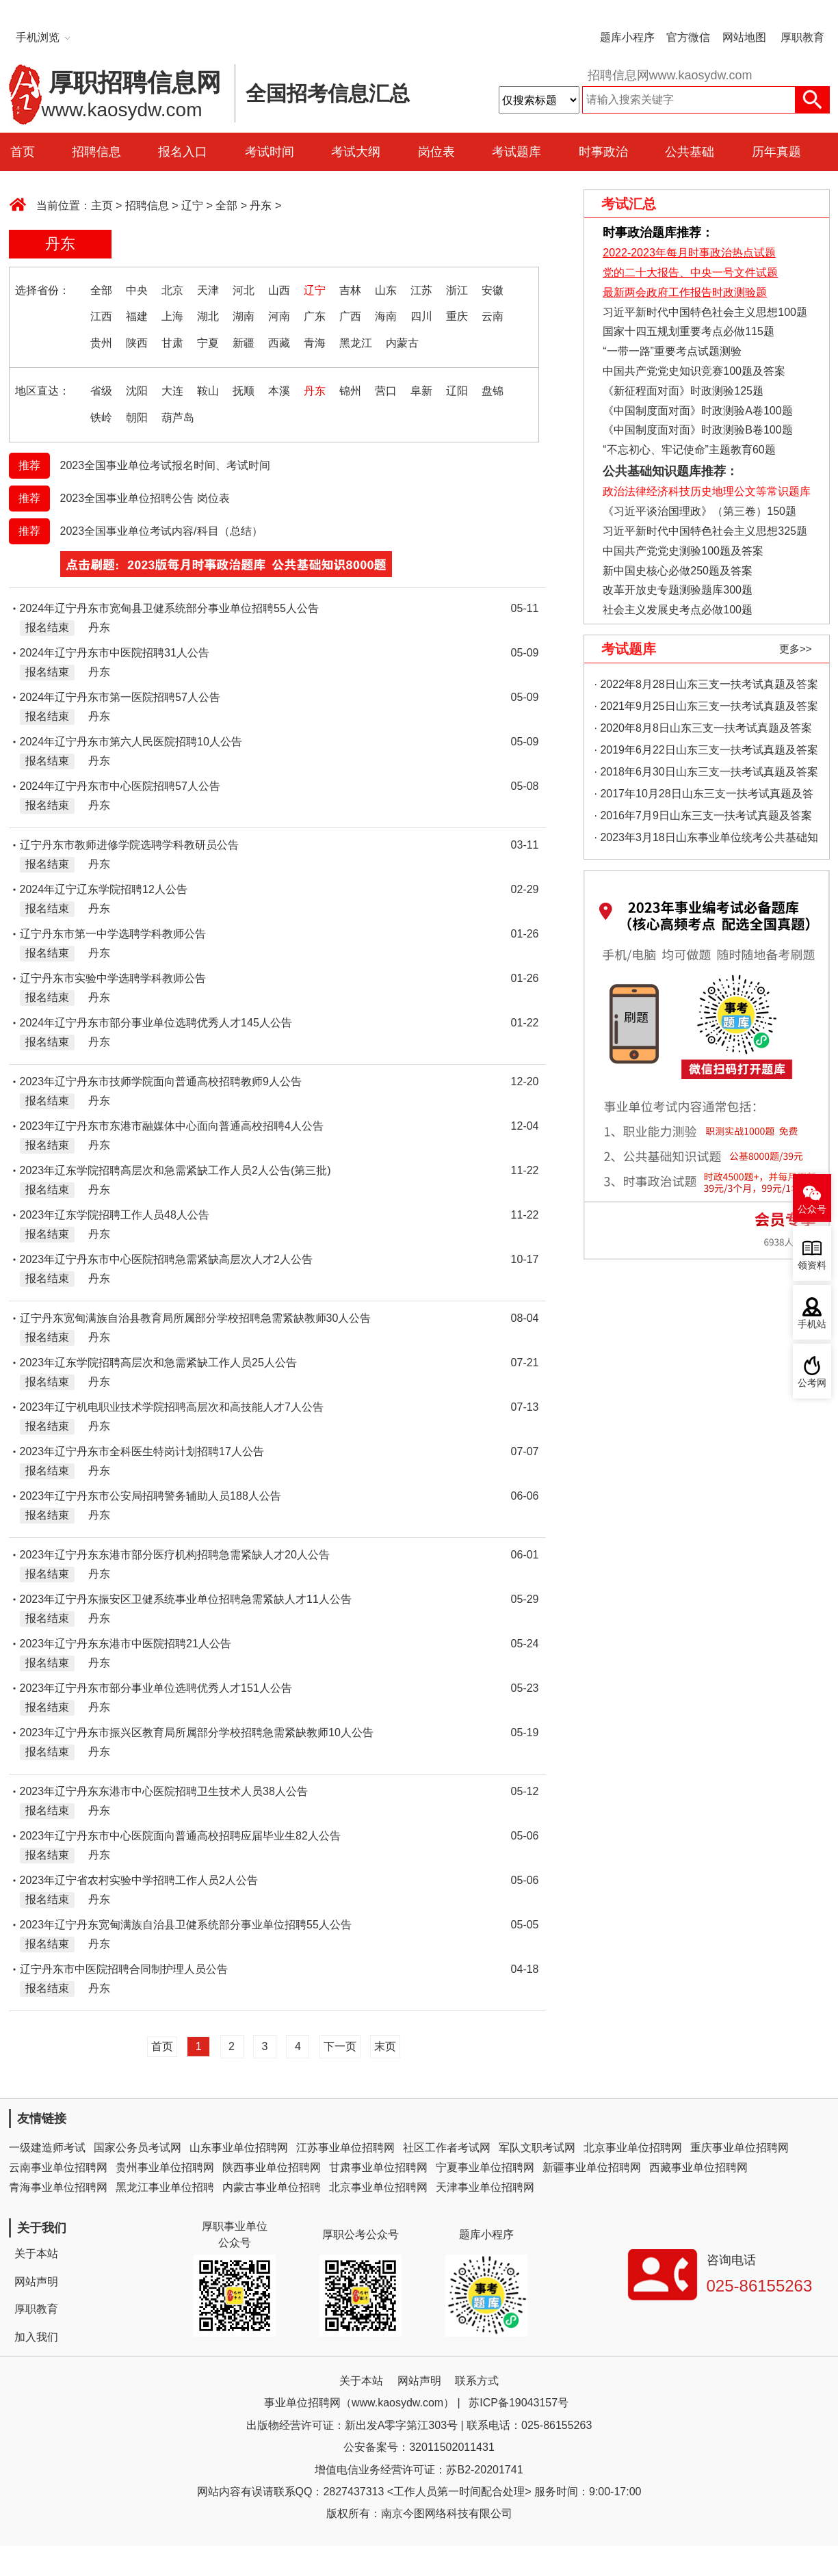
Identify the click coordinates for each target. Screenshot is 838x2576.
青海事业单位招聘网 (58, 2187)
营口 (386, 391)
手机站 (812, 1324)
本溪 (279, 391)
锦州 (350, 391)
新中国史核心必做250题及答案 (677, 570)
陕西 (137, 343)
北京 (172, 290)
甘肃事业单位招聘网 (378, 2167)
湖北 (208, 316)
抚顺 (243, 391)
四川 (421, 316)
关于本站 (36, 2253)
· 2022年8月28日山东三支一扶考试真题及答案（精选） (706, 686)
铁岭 (101, 417)
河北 (243, 290)
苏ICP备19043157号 (518, 2402)
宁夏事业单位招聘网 (485, 2167)
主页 (102, 205)
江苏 (421, 290)
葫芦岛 (177, 417)
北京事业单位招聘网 (633, 2147)
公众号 (812, 1209)
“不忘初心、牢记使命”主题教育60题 (688, 449)
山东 (386, 290)
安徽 (492, 290)
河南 (279, 316)
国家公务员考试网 (137, 2147)
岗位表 (436, 152)
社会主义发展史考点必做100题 (677, 609)
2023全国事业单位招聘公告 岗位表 (145, 498)
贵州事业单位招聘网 (165, 2167)
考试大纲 (355, 152)
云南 (492, 316)
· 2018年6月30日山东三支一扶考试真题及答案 (706, 772)
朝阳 (137, 417)
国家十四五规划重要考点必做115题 (688, 331)
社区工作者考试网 (446, 2147)
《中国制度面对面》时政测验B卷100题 (697, 430)
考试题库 (516, 152)
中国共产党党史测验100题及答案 (683, 551)
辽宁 (192, 205)
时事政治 (603, 152)
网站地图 (744, 37)
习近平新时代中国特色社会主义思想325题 (705, 531)
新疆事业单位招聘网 (591, 2167)
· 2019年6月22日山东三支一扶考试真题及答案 (706, 750)
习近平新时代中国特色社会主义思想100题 (705, 312)
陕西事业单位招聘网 (271, 2167)
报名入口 (182, 152)
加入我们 (36, 2337)
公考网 (812, 1383)
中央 (137, 290)
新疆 (243, 343)
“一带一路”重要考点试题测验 (672, 351)
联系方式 (477, 2381)
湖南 (243, 316)
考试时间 (269, 152)
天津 (208, 290)
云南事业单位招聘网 (58, 2167)
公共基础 (689, 152)
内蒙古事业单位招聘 (271, 2187)
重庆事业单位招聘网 (739, 2147)
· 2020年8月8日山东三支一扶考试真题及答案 (703, 728)
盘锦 (492, 391)
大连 (172, 391)
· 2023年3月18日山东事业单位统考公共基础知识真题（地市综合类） (706, 840)
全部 (226, 205)
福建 (137, 316)
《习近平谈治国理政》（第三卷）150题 (695, 511)
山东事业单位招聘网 (238, 2147)
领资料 (812, 1265)
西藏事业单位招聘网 (698, 2167)
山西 (279, 290)
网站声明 (36, 2281)
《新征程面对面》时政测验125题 (683, 391)
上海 (172, 316)
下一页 (340, 2046)
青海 (315, 343)
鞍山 (208, 391)
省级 (101, 391)
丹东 (261, 205)
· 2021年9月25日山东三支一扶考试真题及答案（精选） (706, 708)
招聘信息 (96, 152)
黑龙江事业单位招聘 (165, 2187)
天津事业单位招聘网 (485, 2187)
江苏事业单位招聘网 (345, 2147)
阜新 (421, 391)
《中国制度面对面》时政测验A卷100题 (697, 410)
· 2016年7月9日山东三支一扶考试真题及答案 (703, 815)
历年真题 (776, 152)
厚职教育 (802, 37)
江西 (101, 316)
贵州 (101, 343)
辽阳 (457, 391)
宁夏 (208, 343)
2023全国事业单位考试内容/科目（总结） (161, 531)
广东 (315, 316)
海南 (386, 316)
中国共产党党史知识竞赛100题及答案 (694, 371)
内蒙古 (402, 343)
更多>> (795, 648)
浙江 (457, 290)
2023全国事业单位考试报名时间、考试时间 (165, 465)
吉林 (350, 290)
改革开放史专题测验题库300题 (676, 590)
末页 (385, 2046)
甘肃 (172, 343)
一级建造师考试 (47, 2147)
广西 (350, 316)
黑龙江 (355, 343)
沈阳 (137, 391)
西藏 (279, 343)
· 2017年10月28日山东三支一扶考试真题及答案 (703, 796)
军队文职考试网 (537, 2147)
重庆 (457, 316)
